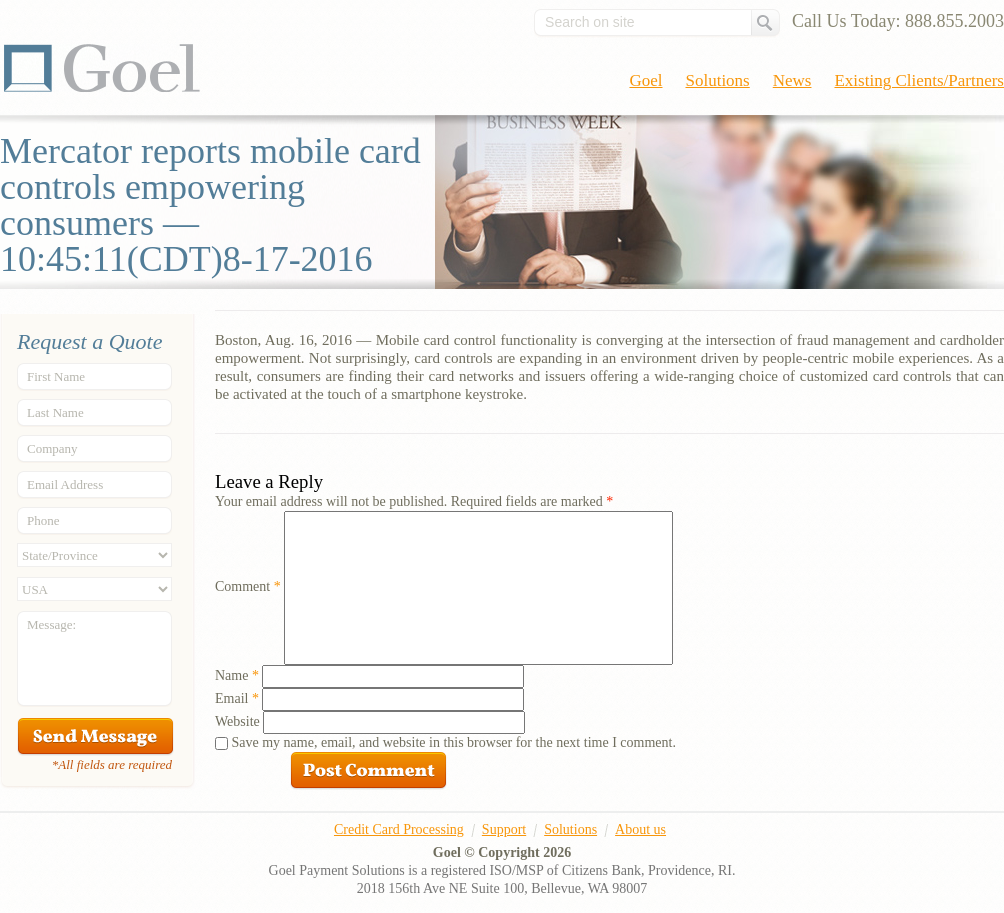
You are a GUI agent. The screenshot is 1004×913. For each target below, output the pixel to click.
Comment (248, 586)
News (792, 80)
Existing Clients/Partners (919, 80)
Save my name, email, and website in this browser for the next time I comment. (454, 742)
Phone (43, 520)
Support (504, 829)
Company (52, 448)
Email (237, 698)
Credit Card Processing (399, 829)
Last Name (55, 412)
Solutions (718, 80)
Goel (102, 68)
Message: (51, 624)
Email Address (65, 484)
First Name (56, 376)
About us (640, 829)
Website (237, 721)
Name (237, 675)
